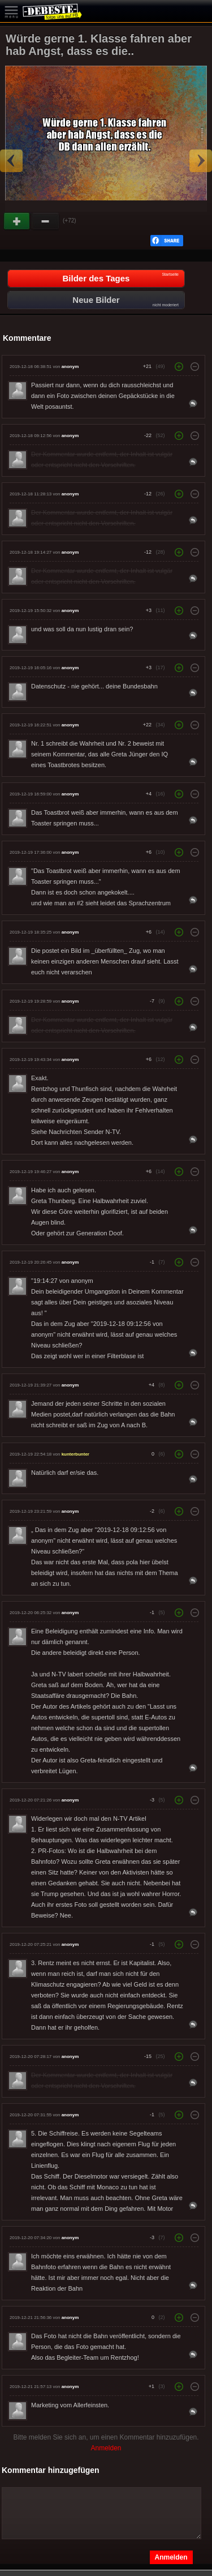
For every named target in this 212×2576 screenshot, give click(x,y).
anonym (70, 366)
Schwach (46, 221)
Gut (17, 221)
